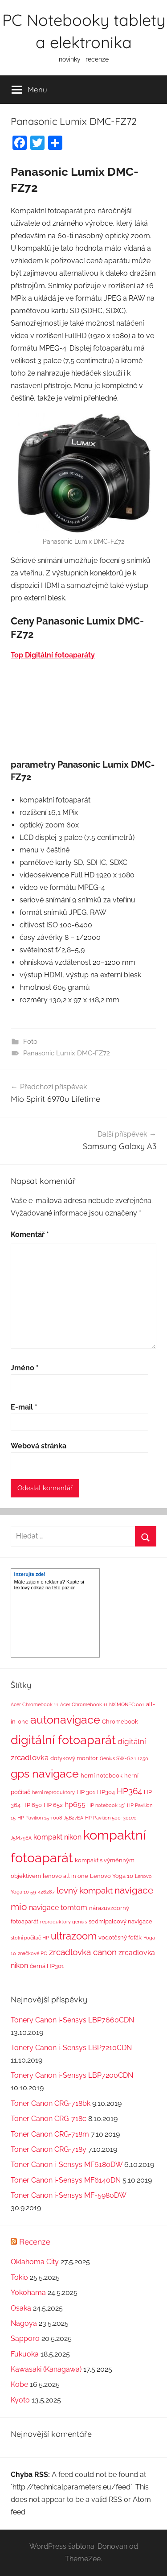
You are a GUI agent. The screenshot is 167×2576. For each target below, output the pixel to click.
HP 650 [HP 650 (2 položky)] (32, 1805)
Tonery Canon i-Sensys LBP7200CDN (72, 2075)
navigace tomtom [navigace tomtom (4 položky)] (58, 1907)
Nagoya (24, 2323)
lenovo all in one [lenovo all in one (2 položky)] (65, 1876)
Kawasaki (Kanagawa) (46, 2369)
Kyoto (20, 2400)
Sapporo (25, 2338)
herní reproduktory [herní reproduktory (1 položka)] (53, 1792)
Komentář (30, 1234)
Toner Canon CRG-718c (48, 2118)
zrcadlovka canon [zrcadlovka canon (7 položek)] (83, 1952)
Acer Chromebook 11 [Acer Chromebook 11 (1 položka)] (34, 1704)
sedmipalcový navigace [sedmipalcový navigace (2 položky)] (120, 1921)
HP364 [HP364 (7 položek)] (129, 1791)
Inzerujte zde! (29, 1574)
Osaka (21, 2308)
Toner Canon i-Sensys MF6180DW (66, 2164)
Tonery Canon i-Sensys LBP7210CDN (71, 2047)
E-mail (24, 1407)
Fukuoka (25, 2354)
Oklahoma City (35, 2262)
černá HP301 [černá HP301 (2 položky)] (47, 1966)
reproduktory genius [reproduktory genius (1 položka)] (63, 1921)
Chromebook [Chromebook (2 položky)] (120, 1721)
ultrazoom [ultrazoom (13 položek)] (74, 1936)
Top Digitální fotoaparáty (53, 655)
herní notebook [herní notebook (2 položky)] (101, 1775)
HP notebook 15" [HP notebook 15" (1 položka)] (106, 1805)
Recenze (34, 2242)
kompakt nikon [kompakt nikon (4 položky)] (57, 1837)
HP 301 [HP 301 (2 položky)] (86, 1792)
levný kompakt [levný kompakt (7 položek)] (85, 1890)
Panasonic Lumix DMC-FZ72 (66, 1053)
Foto (30, 1042)
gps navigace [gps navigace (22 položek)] (45, 1773)
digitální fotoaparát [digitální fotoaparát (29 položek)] (63, 1740)
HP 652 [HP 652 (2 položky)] (53, 1805)
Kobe (19, 2384)
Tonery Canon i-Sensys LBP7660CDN (72, 2020)
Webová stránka (38, 1446)
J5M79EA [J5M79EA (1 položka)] (21, 1837)
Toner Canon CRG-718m (50, 2134)
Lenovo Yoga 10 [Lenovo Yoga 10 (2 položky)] (111, 1876)
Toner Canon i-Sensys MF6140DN (66, 2180)
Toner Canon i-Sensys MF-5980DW (68, 2195)
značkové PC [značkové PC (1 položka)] (32, 1953)
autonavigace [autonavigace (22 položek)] (65, 1719)
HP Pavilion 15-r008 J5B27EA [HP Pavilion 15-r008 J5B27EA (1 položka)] (50, 1817)
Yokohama (28, 2292)
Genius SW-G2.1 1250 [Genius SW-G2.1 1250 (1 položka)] (124, 1758)
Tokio (19, 2277)
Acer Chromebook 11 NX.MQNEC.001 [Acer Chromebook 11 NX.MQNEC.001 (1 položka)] (102, 1704)
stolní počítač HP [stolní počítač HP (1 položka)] (30, 1937)
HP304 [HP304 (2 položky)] (106, 1792)
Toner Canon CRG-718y (48, 2149)
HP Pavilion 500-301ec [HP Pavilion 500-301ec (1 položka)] (110, 1817)
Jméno (25, 1368)
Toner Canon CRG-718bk (50, 2103)
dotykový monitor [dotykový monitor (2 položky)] (74, 1758)
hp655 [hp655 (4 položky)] (75, 1804)
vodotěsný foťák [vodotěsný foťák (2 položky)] (120, 1937)
